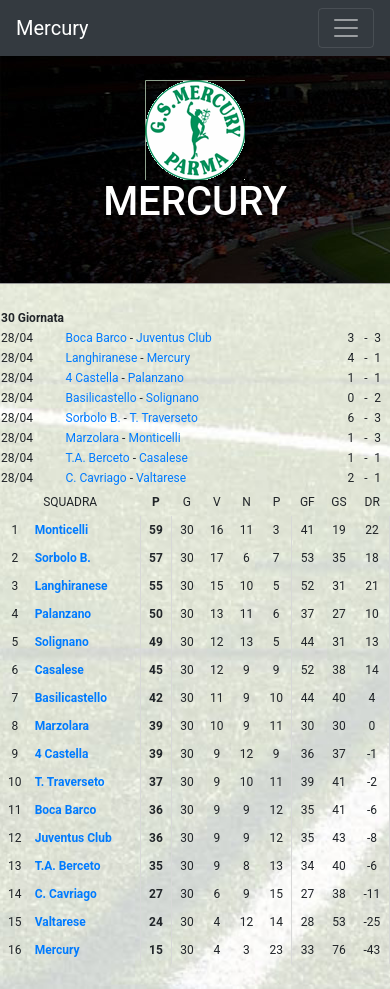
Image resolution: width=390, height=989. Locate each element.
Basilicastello (101, 398)
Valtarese (161, 478)
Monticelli (154, 438)
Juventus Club (174, 338)
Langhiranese (102, 358)
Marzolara (93, 438)
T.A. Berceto (98, 458)
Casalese (163, 458)
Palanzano (156, 378)
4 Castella (92, 378)
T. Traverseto (164, 418)
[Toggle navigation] (346, 28)
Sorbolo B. (93, 418)
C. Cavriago (96, 478)
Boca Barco (96, 338)
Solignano (172, 398)
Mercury (52, 28)
